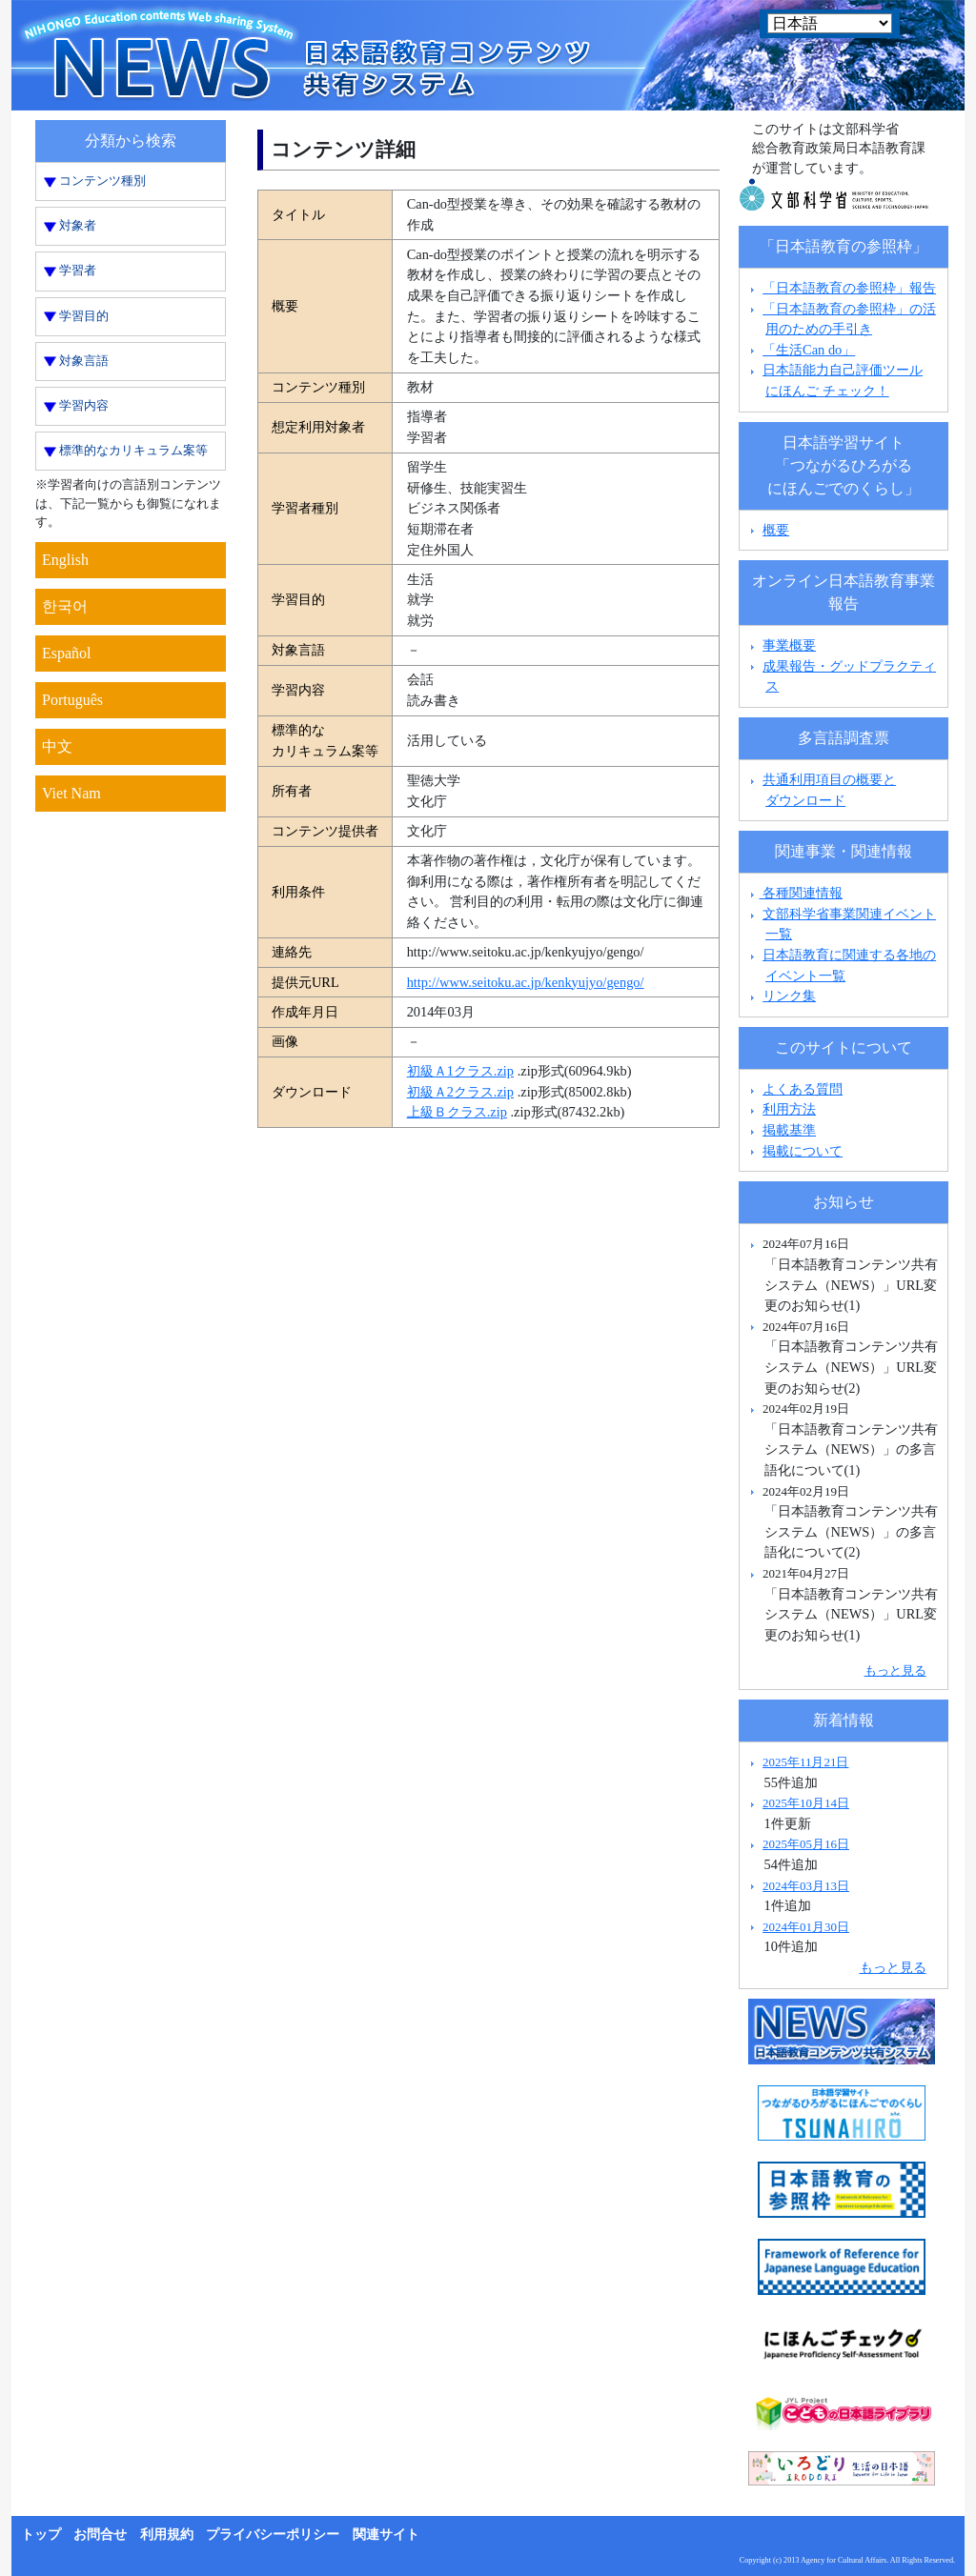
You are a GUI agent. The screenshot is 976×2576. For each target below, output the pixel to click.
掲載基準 (789, 1129)
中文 (57, 746)
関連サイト (386, 2534)
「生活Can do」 (808, 349)
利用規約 (166, 2534)
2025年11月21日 (805, 1762)
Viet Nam (71, 793)
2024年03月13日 (805, 1886)
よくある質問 (802, 1089)
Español (67, 653)
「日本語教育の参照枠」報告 (849, 287)
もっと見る (895, 1670)
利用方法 (789, 1109)
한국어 (65, 606)
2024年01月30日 (805, 1927)
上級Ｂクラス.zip (457, 1111)
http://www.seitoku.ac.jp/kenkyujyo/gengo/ (525, 982)
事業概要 (789, 645)
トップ (41, 2534)
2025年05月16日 (805, 1844)
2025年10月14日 (805, 1803)
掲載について (802, 1150)
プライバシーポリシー (272, 2534)
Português (72, 700)
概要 (775, 529)
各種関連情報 (794, 892)
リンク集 (789, 995)
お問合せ (100, 2534)
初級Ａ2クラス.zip (460, 1091)
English (65, 560)
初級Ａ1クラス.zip (460, 1070)
